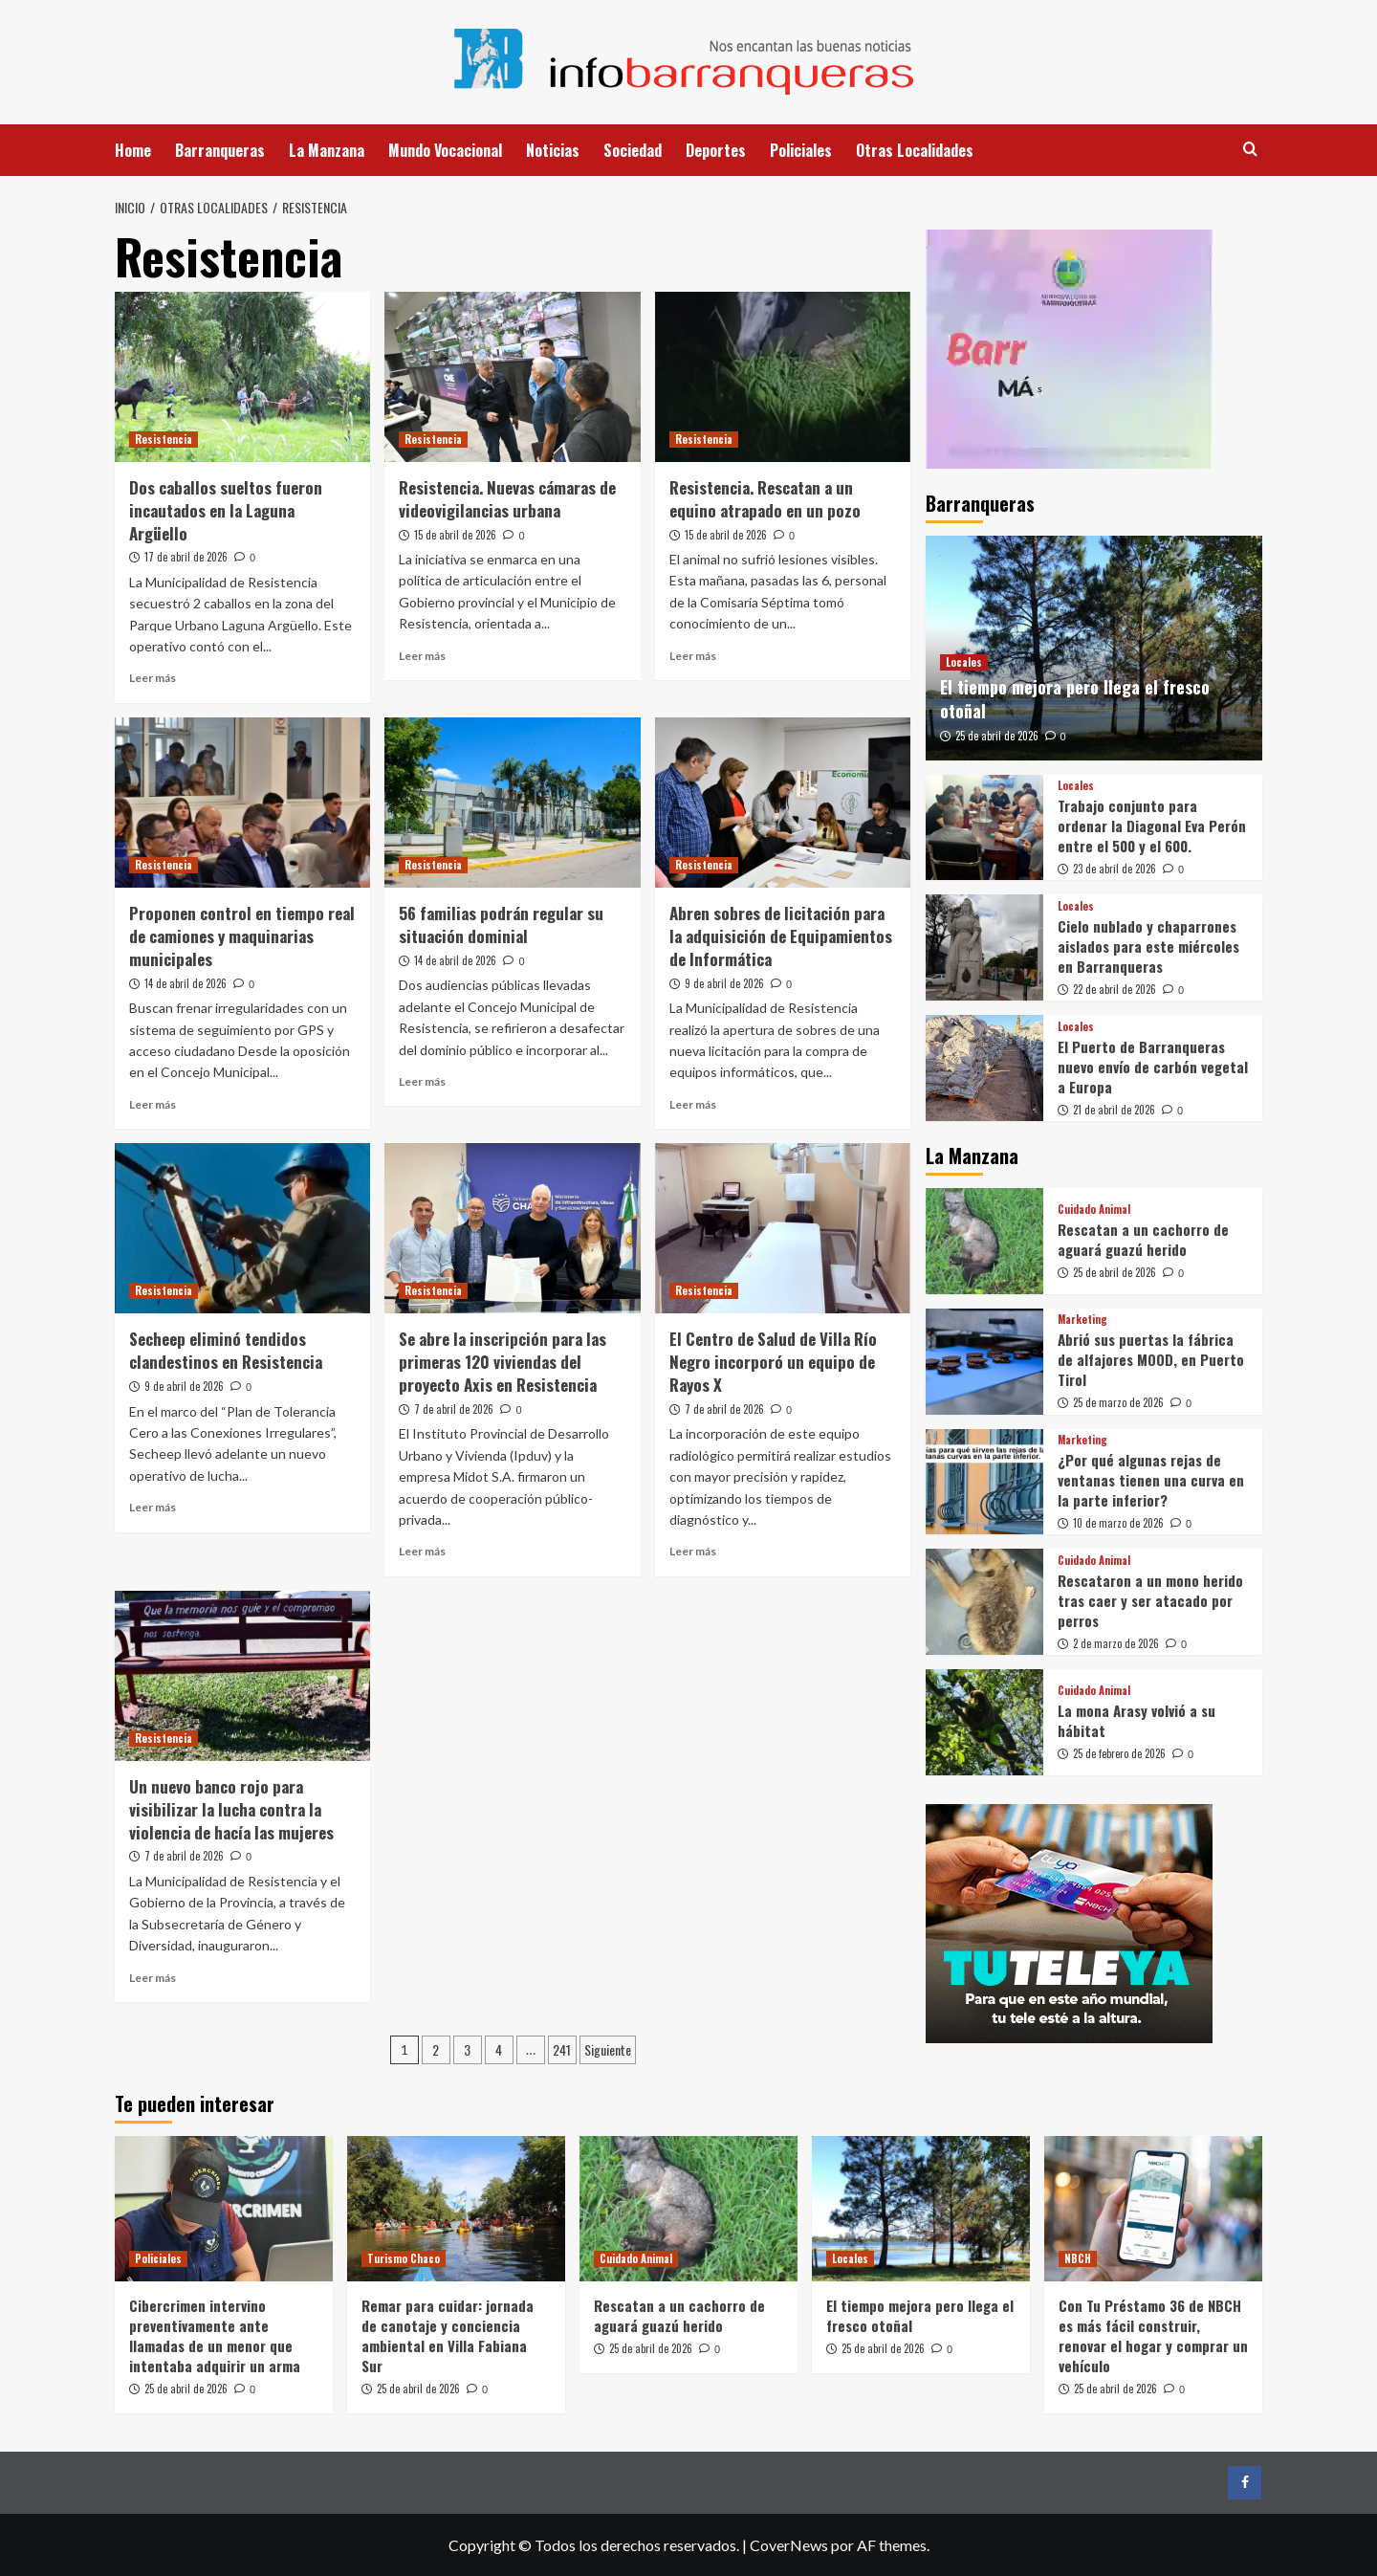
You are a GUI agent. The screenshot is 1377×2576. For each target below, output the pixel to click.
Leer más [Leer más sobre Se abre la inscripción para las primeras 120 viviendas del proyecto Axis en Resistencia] (422, 1551)
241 (562, 2049)
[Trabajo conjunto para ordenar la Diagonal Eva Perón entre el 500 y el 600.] (984, 828)
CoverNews (789, 2545)
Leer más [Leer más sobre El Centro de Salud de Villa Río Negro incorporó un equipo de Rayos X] (692, 1551)
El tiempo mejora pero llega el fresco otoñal (1075, 698)
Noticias (552, 150)
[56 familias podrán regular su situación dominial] (512, 802)
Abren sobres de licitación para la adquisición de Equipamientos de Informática (780, 936)
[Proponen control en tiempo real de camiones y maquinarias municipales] (242, 802)
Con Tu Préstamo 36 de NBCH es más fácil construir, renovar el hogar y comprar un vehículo (1153, 2335)
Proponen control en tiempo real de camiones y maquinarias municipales (242, 936)
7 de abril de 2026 (453, 1409)
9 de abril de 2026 (724, 983)
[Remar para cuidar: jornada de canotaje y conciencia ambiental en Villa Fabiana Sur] (456, 2208)
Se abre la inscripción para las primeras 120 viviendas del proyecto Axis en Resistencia (502, 1362)
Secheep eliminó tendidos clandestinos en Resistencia (225, 1350)
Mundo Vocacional (445, 150)
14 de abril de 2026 (185, 983)
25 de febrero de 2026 (1119, 1753)
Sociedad (632, 150)
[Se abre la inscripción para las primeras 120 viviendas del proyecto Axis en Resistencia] (512, 1228)
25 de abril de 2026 (996, 735)
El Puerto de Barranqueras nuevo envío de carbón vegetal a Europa (1153, 1066)
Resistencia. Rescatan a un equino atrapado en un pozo (765, 498)
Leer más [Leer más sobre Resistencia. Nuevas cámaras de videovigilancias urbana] (422, 656)
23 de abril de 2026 (1114, 868)
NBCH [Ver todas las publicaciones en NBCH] (1077, 2258)
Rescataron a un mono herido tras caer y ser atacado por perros (1150, 1600)
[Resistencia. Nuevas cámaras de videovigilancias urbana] (512, 377)
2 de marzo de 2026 (1116, 1643)
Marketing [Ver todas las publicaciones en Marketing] (1082, 1319)
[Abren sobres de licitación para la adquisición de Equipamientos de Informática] (782, 802)
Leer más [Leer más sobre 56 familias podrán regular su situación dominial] (422, 1081)
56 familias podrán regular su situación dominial (501, 924)
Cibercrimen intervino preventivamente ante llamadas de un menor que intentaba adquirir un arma (214, 2335)
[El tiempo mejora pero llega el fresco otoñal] (921, 2208)
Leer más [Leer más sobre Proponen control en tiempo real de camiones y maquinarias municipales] (152, 1104)
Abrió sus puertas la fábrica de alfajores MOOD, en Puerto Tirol (1151, 1359)
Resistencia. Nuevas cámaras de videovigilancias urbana (507, 498)
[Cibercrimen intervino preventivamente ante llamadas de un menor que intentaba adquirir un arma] (224, 2208)
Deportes (716, 150)
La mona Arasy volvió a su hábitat (1136, 1720)
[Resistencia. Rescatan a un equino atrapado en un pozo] (782, 377)
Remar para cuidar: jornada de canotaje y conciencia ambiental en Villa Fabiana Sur (447, 2335)
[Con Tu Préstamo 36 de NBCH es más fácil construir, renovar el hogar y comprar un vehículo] (1153, 2208)
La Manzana (326, 150)
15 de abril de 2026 (455, 534)
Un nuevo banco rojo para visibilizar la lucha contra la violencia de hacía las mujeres (231, 1809)
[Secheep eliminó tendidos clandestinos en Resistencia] (242, 1228)
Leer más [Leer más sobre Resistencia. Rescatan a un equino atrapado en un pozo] (692, 656)
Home (133, 150)
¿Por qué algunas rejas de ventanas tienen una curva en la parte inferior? (1151, 1479)
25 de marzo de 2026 (1118, 1402)
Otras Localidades (914, 150)
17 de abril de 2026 (186, 556)
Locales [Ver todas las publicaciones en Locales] (964, 662)
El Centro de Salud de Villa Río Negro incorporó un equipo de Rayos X (773, 1362)
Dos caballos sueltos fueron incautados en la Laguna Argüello (225, 510)
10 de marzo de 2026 (1118, 1522)
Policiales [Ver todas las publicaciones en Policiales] (158, 2258)
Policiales (801, 150)
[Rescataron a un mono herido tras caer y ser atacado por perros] (984, 1602)
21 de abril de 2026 (1114, 1109)
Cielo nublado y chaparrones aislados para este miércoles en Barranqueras (1148, 946)
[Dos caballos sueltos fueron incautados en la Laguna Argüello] (242, 377)
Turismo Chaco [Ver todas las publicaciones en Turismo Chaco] (403, 2258)
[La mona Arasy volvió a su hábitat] (984, 1722)
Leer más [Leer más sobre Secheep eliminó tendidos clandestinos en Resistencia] (152, 1507)
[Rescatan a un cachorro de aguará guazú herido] (984, 1241)
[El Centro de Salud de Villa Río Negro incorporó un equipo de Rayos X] (782, 1228)
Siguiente (607, 2049)
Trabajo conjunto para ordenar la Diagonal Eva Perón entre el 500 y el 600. (1152, 825)
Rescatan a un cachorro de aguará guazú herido (1143, 1239)
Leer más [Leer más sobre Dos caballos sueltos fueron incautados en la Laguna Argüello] (152, 678)
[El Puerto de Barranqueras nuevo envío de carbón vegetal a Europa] (984, 1068)
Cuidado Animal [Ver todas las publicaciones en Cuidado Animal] (1094, 1209)
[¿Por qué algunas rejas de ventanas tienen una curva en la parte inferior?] (984, 1482)
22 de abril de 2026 (1114, 989)
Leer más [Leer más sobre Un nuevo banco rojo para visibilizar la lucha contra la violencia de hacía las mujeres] (152, 1978)
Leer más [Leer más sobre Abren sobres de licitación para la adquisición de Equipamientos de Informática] (692, 1104)
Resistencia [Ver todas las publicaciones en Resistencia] (163, 439)
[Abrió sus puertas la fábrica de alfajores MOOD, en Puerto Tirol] (984, 1362)
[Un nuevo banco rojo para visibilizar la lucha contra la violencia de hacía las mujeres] (242, 1676)
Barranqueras (220, 150)
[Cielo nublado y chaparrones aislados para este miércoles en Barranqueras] (984, 947)
